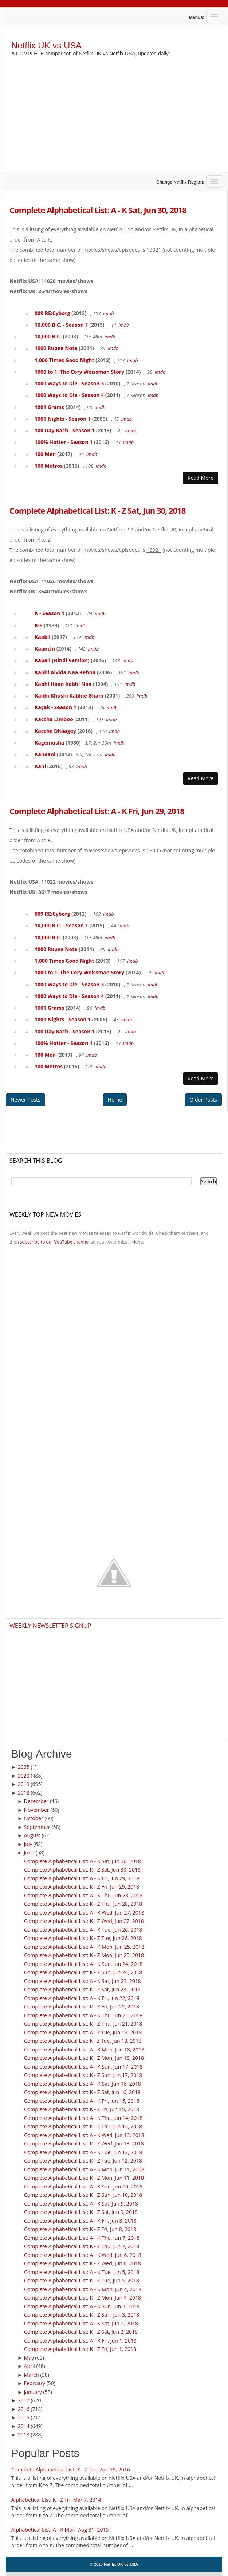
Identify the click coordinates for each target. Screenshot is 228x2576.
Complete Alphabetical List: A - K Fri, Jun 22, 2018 (81, 1998)
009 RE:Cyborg (52, 313)
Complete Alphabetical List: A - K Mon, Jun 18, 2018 (84, 2049)
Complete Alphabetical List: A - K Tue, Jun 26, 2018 (83, 1929)
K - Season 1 (49, 613)
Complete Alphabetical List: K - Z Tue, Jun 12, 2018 (83, 2160)
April (29, 2366)
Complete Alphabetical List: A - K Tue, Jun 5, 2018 (81, 2272)
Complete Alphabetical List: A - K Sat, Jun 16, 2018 (82, 2083)
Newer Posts (25, 1099)
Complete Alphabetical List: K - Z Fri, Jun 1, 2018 (80, 2348)
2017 (24, 2400)
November (36, 1809)
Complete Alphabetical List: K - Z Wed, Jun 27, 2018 (84, 1920)
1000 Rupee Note (56, 348)
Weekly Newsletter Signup (50, 1626)
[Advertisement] (114, 121)
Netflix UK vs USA (46, 45)
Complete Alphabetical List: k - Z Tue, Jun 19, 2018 (82, 2040)
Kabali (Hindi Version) (62, 660)
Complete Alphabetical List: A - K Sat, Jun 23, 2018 (82, 1981)
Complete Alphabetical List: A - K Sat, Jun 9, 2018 (81, 2203)
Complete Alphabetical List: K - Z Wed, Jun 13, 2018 (84, 2143)
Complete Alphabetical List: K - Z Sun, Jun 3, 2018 (81, 2314)
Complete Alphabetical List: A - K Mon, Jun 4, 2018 (82, 2289)
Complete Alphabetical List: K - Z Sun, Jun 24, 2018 (83, 1972)
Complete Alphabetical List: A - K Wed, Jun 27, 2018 (84, 1912)
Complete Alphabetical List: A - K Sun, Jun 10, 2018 (83, 2186)
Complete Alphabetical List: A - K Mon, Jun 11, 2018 (84, 2169)
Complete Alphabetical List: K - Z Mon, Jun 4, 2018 (82, 2297)
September (37, 1826)
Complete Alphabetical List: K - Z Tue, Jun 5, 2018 (81, 2280)
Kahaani (45, 754)
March (31, 2374)
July (28, 1844)
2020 (24, 1775)
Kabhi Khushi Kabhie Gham (69, 695)
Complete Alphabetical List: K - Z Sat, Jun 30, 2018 (97, 510)
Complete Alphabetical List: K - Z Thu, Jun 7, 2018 (81, 2246)
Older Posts (203, 1099)
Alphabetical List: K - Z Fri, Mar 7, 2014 (56, 2499)
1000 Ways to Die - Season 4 (69, 395)
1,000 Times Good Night (64, 360)
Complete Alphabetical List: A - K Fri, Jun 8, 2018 (80, 2220)
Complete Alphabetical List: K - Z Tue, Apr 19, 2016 (70, 2469)
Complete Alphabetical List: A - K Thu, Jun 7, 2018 (81, 2237)
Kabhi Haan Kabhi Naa (63, 683)
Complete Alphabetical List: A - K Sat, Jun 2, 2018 (81, 2323)
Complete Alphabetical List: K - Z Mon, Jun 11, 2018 (84, 2177)
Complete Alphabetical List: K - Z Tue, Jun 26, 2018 (83, 1938)
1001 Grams (49, 407)
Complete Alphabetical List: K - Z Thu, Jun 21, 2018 (83, 2023)
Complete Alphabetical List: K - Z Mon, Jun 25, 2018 (84, 1955)
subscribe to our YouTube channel (55, 1242)
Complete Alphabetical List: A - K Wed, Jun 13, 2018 (84, 2135)
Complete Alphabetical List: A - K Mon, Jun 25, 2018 (84, 1946)
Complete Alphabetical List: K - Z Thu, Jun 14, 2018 (83, 2126)
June (29, 1852)
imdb (108, 313)
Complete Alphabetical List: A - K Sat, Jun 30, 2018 (97, 209)
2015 (24, 2417)
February (34, 2383)
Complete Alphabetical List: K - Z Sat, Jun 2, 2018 (81, 2331)
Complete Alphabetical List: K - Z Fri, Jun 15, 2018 (81, 2109)
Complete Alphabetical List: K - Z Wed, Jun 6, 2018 (82, 2263)
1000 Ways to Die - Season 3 (69, 383)
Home (115, 1099)
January (33, 2391)
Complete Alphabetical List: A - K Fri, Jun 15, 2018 (81, 2100)
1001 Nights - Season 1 (63, 418)
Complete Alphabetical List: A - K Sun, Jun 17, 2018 (83, 2066)
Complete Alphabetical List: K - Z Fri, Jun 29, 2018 (81, 1886)
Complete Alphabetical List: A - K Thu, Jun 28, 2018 (83, 1895)
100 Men (45, 454)
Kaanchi (45, 648)
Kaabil (43, 636)
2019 (24, 1783)
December (36, 1801)
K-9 (39, 625)
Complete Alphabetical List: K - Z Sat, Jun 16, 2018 (82, 2092)
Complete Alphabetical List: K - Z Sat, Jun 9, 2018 (81, 2211)
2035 (24, 1766)
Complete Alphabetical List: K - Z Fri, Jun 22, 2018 (81, 2006)
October (33, 1818)
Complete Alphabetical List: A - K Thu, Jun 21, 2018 (83, 2015)
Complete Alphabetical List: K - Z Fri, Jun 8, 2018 (80, 2229)
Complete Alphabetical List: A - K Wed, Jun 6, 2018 (82, 2254)
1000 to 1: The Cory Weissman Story (79, 371)
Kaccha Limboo (54, 719)
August (32, 1835)
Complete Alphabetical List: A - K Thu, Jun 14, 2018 (83, 2117)
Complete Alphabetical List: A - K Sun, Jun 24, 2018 (83, 1963)
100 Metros (49, 465)
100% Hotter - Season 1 (64, 442)
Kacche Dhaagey (55, 730)
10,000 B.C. (48, 336)
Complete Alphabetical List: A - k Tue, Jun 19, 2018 (83, 2032)
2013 (24, 2434)
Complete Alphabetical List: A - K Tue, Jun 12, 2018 (83, 2152)
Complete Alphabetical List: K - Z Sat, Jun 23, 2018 (82, 1989)
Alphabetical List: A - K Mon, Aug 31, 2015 (60, 2529)
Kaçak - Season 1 (55, 707)
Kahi (40, 766)
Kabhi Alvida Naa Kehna (65, 672)
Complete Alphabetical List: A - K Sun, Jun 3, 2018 (81, 2306)
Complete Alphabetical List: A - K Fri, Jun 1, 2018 (80, 2340)
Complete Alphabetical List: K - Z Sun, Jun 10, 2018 (83, 2194)
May (29, 2357)
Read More (200, 477)
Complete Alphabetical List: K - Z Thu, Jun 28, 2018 (83, 1903)
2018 (24, 1792)
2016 (24, 2409)
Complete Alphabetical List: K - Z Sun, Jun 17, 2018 (83, 2075)
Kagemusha (49, 742)
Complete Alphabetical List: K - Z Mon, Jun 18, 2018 (84, 2057)
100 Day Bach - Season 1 (65, 430)
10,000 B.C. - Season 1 (61, 324)
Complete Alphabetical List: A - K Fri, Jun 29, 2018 (96, 810)
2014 (24, 2426)
